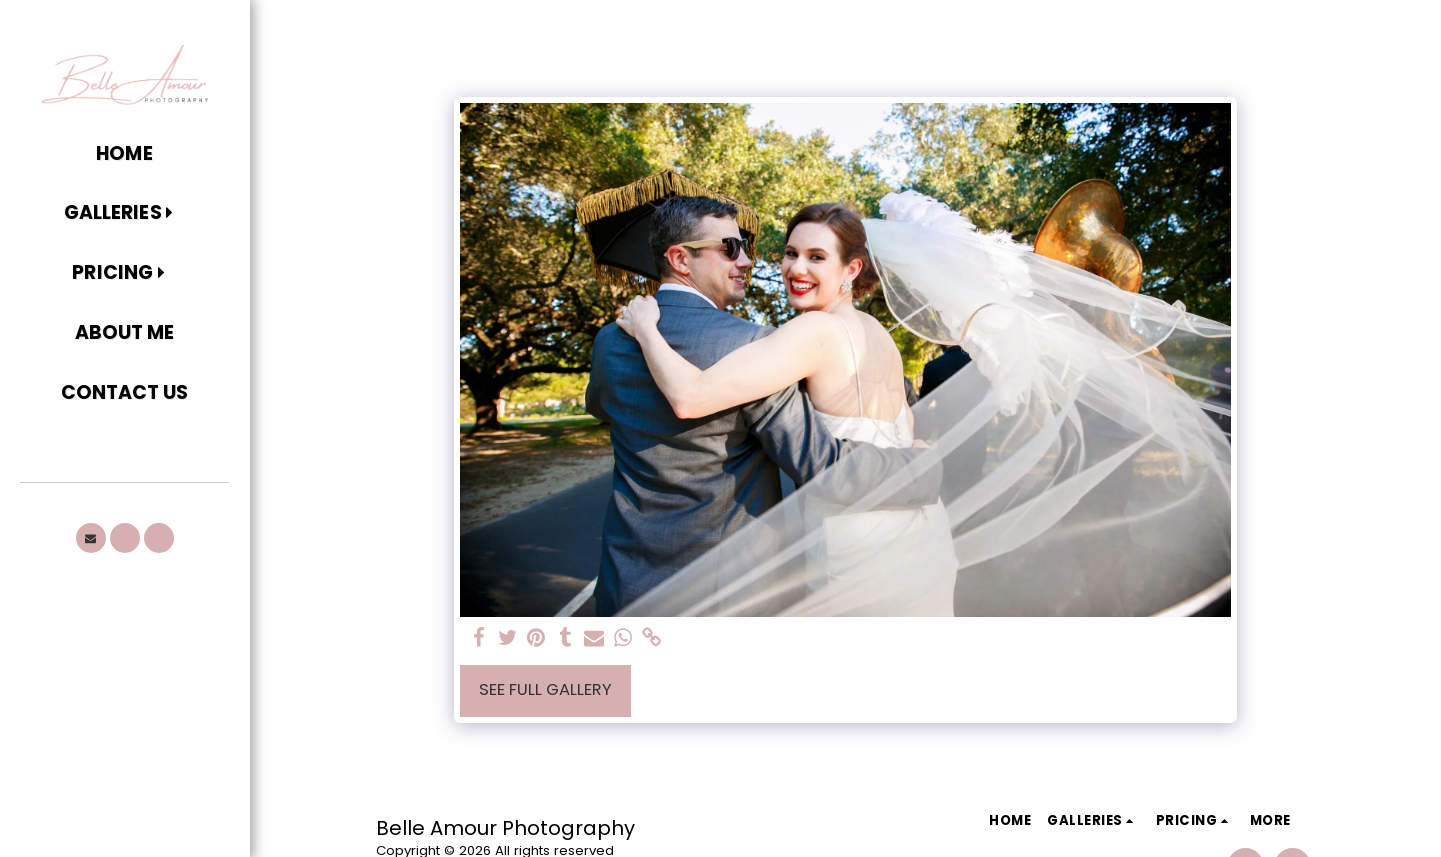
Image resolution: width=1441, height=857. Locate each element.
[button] (124, 214)
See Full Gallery (545, 689)
